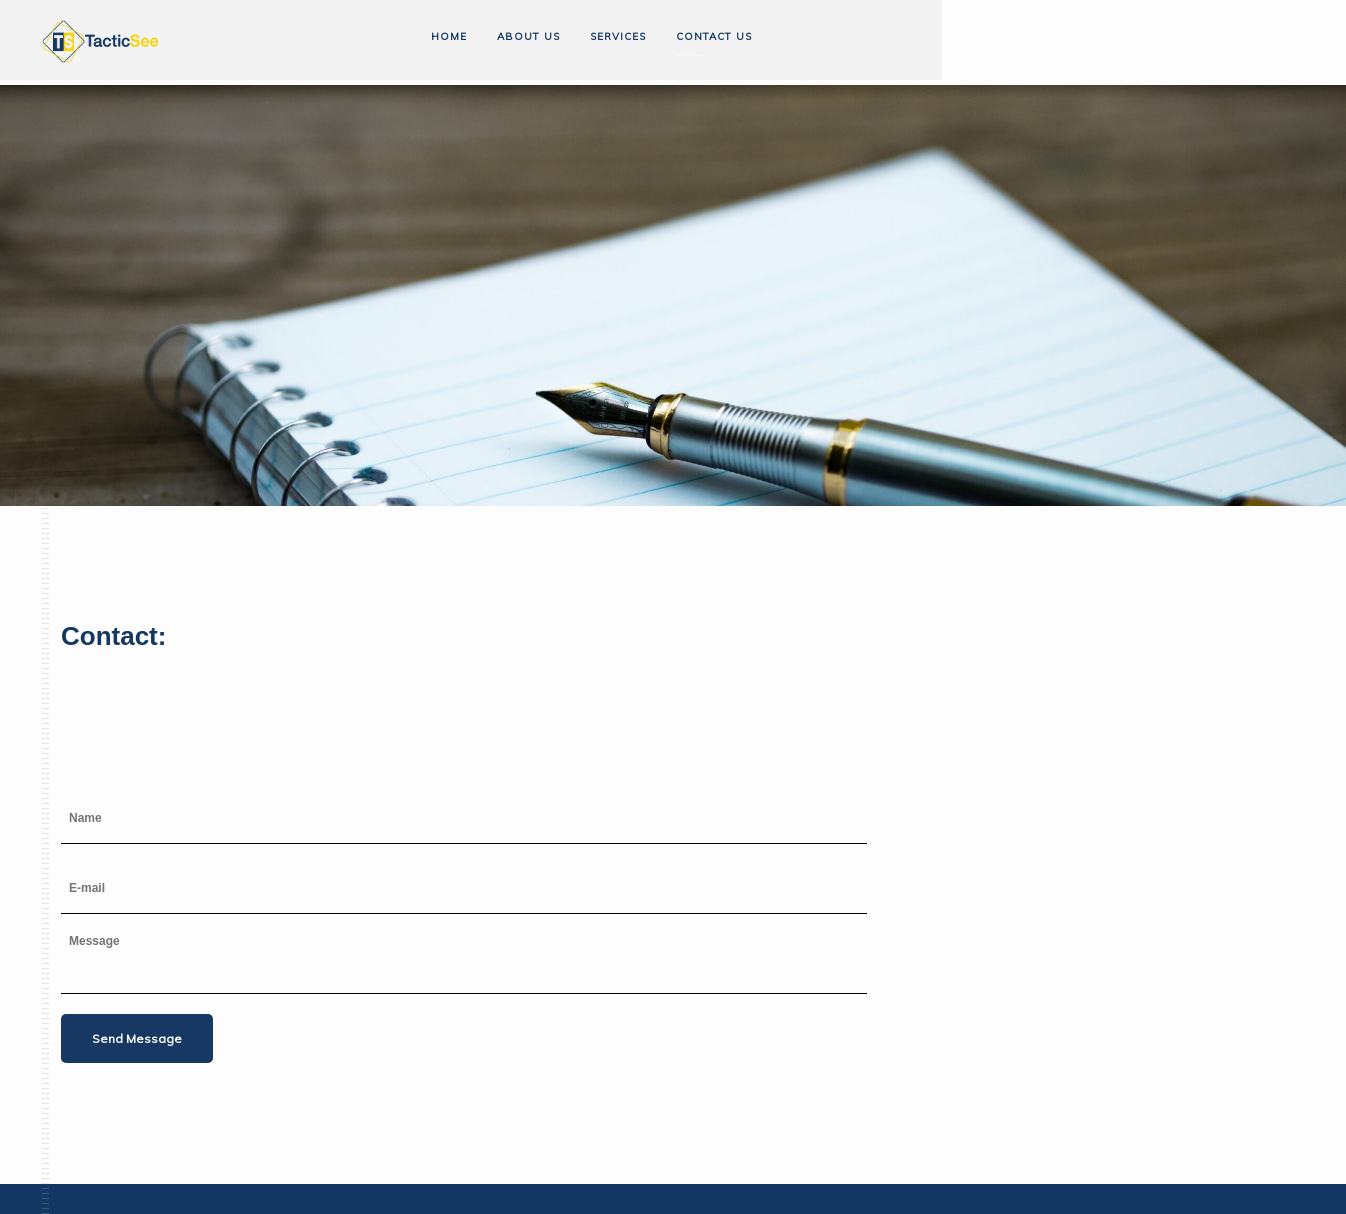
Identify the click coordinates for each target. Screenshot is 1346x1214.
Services (618, 36)
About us (528, 36)
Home (449, 36)
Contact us (714, 36)
